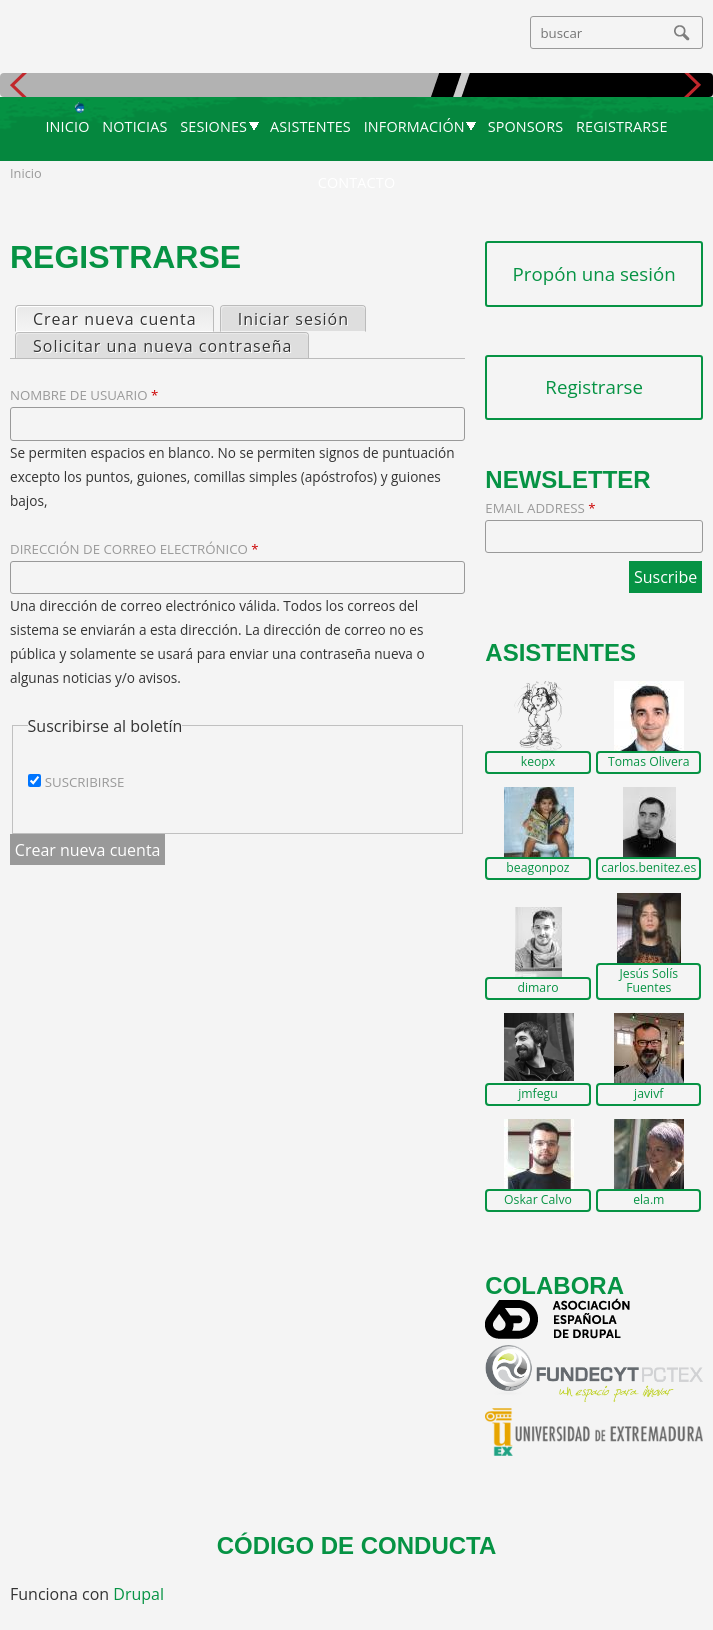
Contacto (356, 182)
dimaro (537, 988)
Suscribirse (85, 782)
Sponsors (526, 126)
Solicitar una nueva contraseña (162, 346)
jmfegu (538, 1094)
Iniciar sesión (293, 319)
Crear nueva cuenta (123, 318)
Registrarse (622, 126)
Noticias (134, 126)
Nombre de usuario (84, 395)
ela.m (648, 1200)
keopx (538, 762)
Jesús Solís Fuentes (648, 980)
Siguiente (690, 85)
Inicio (67, 126)
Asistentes (310, 126)
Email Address (540, 508)
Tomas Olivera (649, 762)
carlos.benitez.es (648, 868)
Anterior (22, 85)
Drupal (138, 1594)
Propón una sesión (594, 273)
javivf (648, 1094)
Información (414, 126)
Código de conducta (357, 1545)
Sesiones (213, 126)
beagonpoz (537, 868)
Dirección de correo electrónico (134, 549)
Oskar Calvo (538, 1200)
